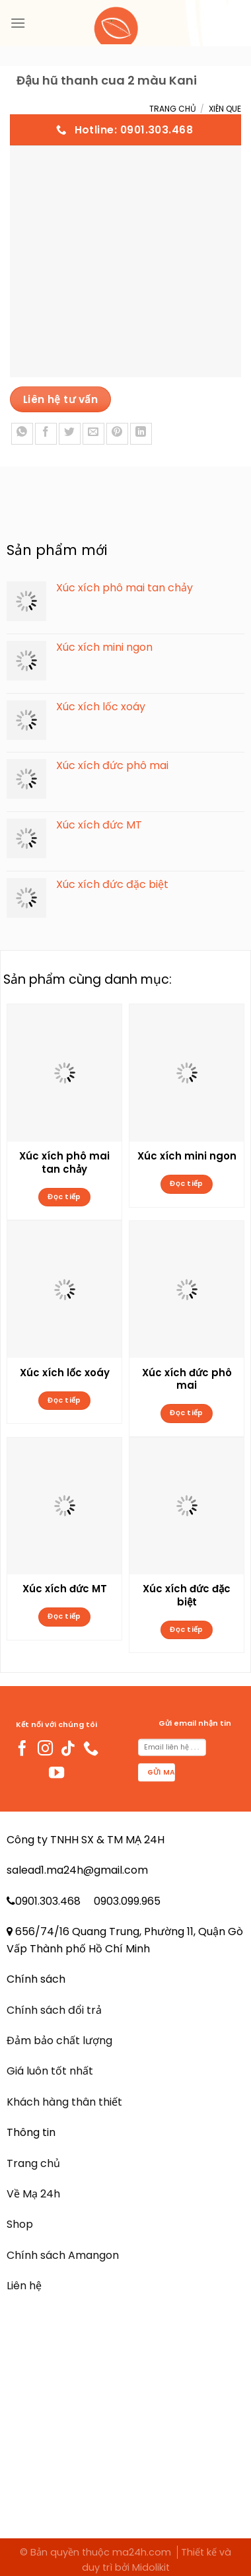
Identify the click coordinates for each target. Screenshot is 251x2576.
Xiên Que (225, 108)
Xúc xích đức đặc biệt (187, 1595)
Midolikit (151, 2567)
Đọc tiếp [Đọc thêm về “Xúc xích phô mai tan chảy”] (64, 1197)
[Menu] (18, 23)
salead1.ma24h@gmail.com (77, 1870)
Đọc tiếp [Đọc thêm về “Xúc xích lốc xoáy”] (64, 1400)
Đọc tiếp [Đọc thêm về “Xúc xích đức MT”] (64, 1616)
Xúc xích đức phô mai (187, 1379)
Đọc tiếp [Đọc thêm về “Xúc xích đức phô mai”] (186, 1413)
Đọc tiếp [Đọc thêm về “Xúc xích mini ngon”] (186, 1184)
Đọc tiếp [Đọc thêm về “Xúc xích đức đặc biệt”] (186, 1630)
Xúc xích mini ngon (186, 1156)
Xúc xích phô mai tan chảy (64, 1163)
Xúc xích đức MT (64, 1589)
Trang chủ (172, 108)
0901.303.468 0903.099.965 (88, 1901)
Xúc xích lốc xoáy (65, 1373)
